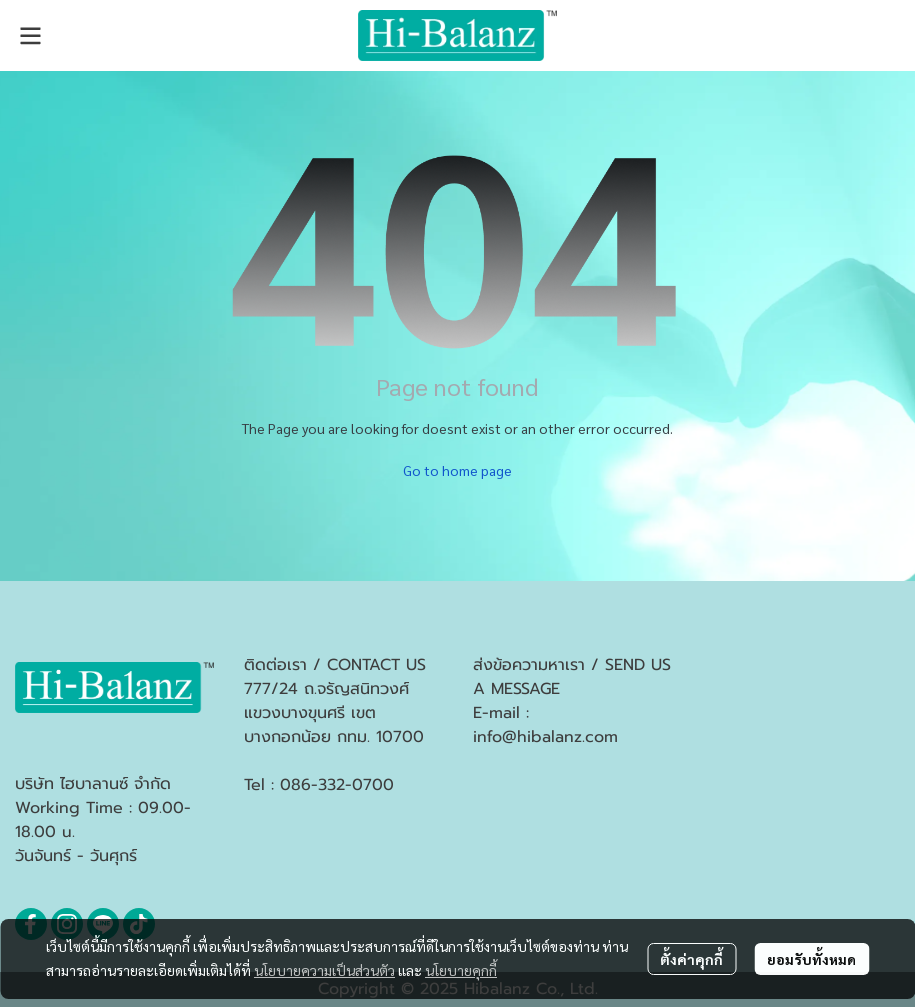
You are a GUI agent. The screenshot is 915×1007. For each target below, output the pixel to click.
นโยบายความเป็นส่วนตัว (324, 970)
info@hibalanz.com (545, 737)
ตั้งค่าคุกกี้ (691, 959)
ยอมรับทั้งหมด (811, 959)
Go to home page (457, 470)
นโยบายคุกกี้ (461, 970)
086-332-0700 (337, 785)
